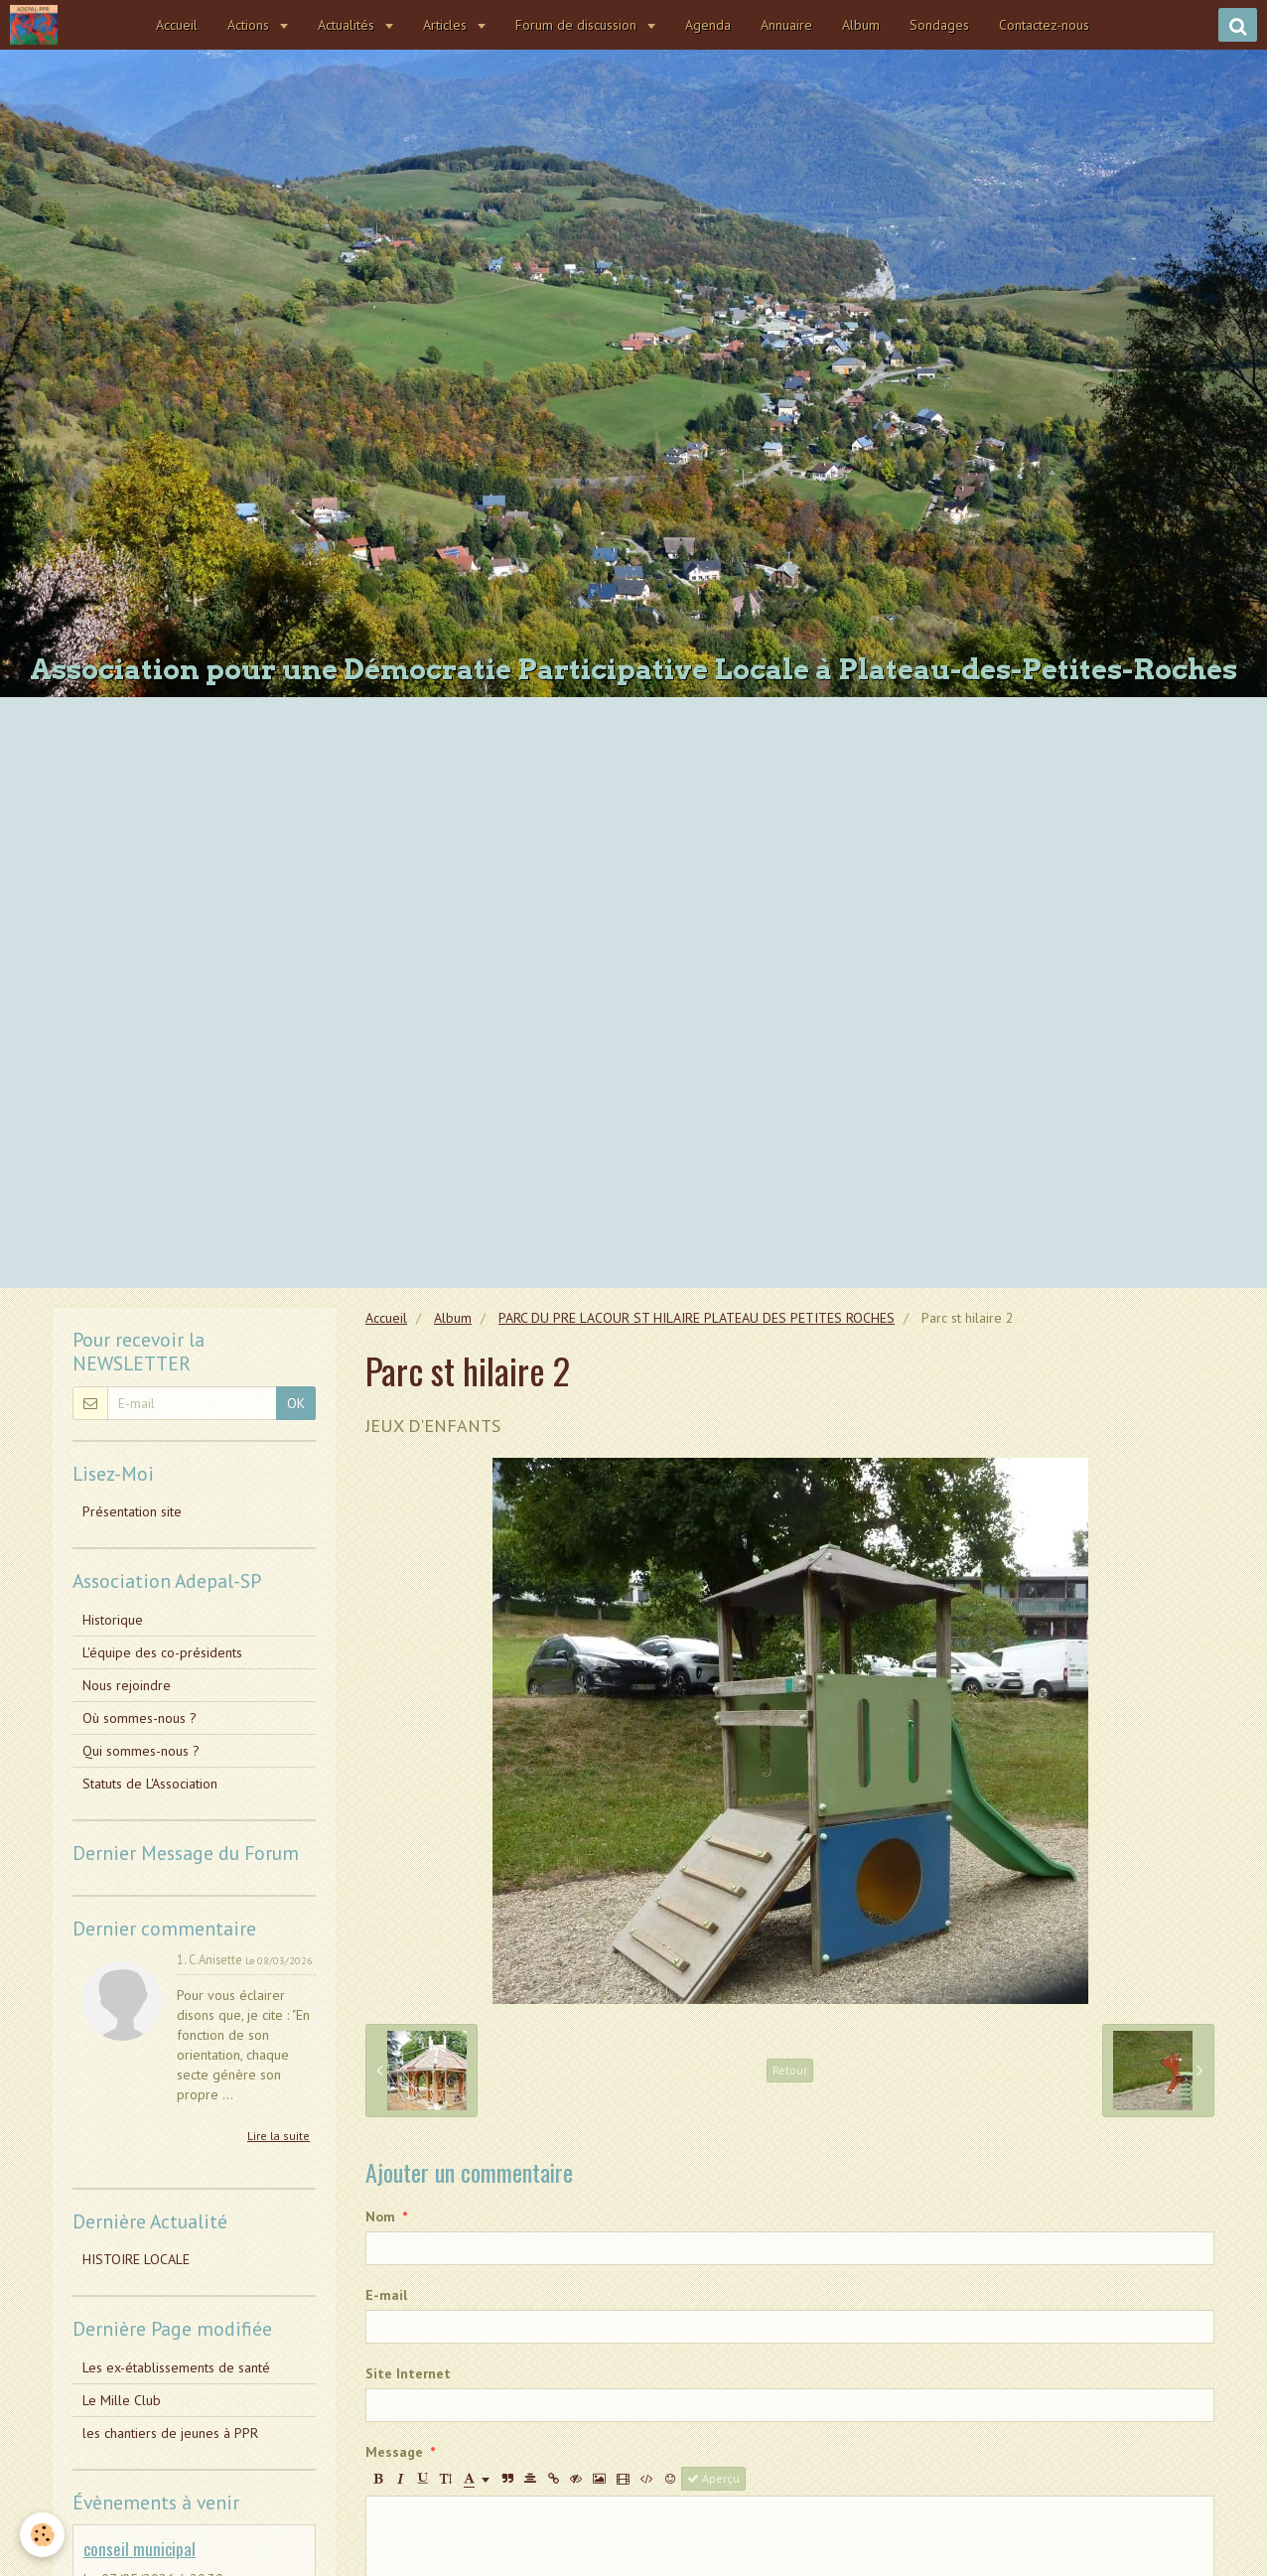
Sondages (940, 25)
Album (862, 25)
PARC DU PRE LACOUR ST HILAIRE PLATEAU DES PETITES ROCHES (696, 1318)
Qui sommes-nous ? (141, 1751)
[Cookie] (42, 2534)
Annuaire (787, 25)
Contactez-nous (1045, 25)
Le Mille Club (121, 2400)
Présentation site (132, 1511)
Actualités (349, 25)
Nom (380, 2216)
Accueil (178, 25)
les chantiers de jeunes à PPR (170, 2433)
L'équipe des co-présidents (162, 1652)
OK (296, 1403)
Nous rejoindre (126, 1685)
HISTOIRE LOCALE (136, 2259)
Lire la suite (278, 2135)
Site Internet (408, 2373)
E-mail (386, 2295)
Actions (251, 25)
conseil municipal (139, 2548)
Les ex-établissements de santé (176, 2367)
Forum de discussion (578, 25)
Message (394, 2452)
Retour (790, 2070)
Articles (448, 25)
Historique (112, 1620)
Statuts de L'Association (149, 1783)
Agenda (709, 25)
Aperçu (713, 2478)
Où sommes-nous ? (139, 1718)
